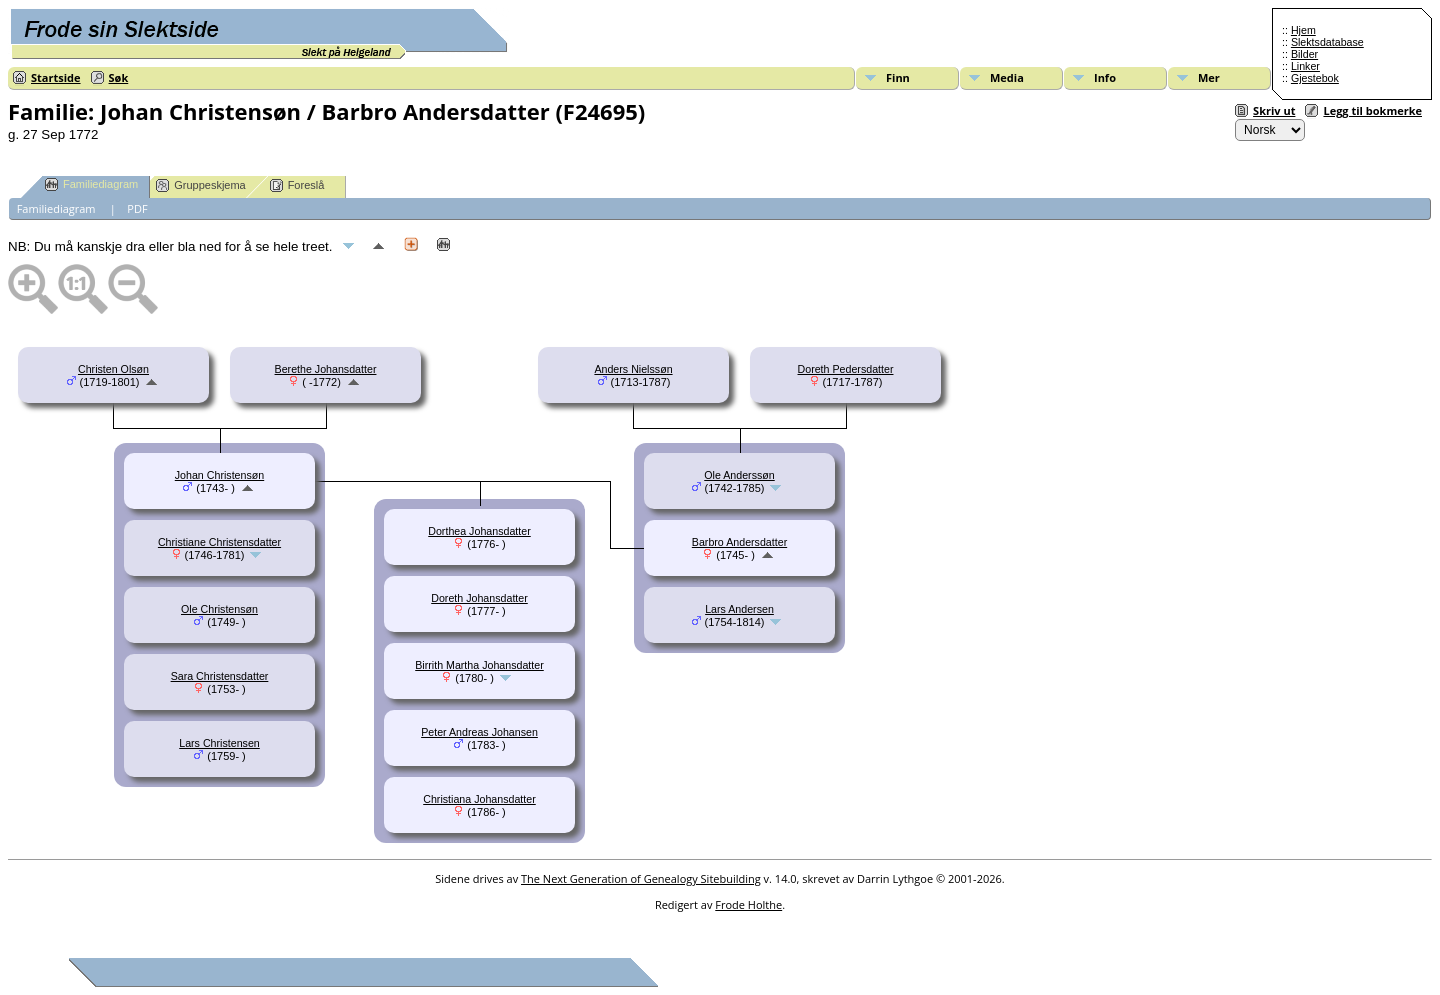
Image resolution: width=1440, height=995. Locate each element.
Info (1105, 77)
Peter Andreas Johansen (479, 732)
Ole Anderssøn (739, 475)
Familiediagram (91, 184)
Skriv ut (1274, 110)
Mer (1209, 77)
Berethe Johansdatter (326, 369)
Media (1007, 77)
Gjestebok (1315, 78)
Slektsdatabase (1327, 42)
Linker (1305, 66)
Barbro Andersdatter (739, 542)
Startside (56, 77)
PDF (137, 208)
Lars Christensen (219, 743)
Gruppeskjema (201, 185)
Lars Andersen (739, 609)
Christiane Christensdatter (219, 542)
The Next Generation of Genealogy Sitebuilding (641, 878)
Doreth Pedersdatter (846, 369)
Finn (898, 77)
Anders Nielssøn (633, 369)
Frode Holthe (748, 904)
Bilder (1304, 54)
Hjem (1303, 30)
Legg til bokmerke (1372, 110)
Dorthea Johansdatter (479, 531)
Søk (119, 77)
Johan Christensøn (219, 475)
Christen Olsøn (113, 369)
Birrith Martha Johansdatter (479, 665)
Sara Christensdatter (220, 676)
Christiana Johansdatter (479, 799)
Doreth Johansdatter (479, 598)
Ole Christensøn (219, 609)
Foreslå (297, 185)
